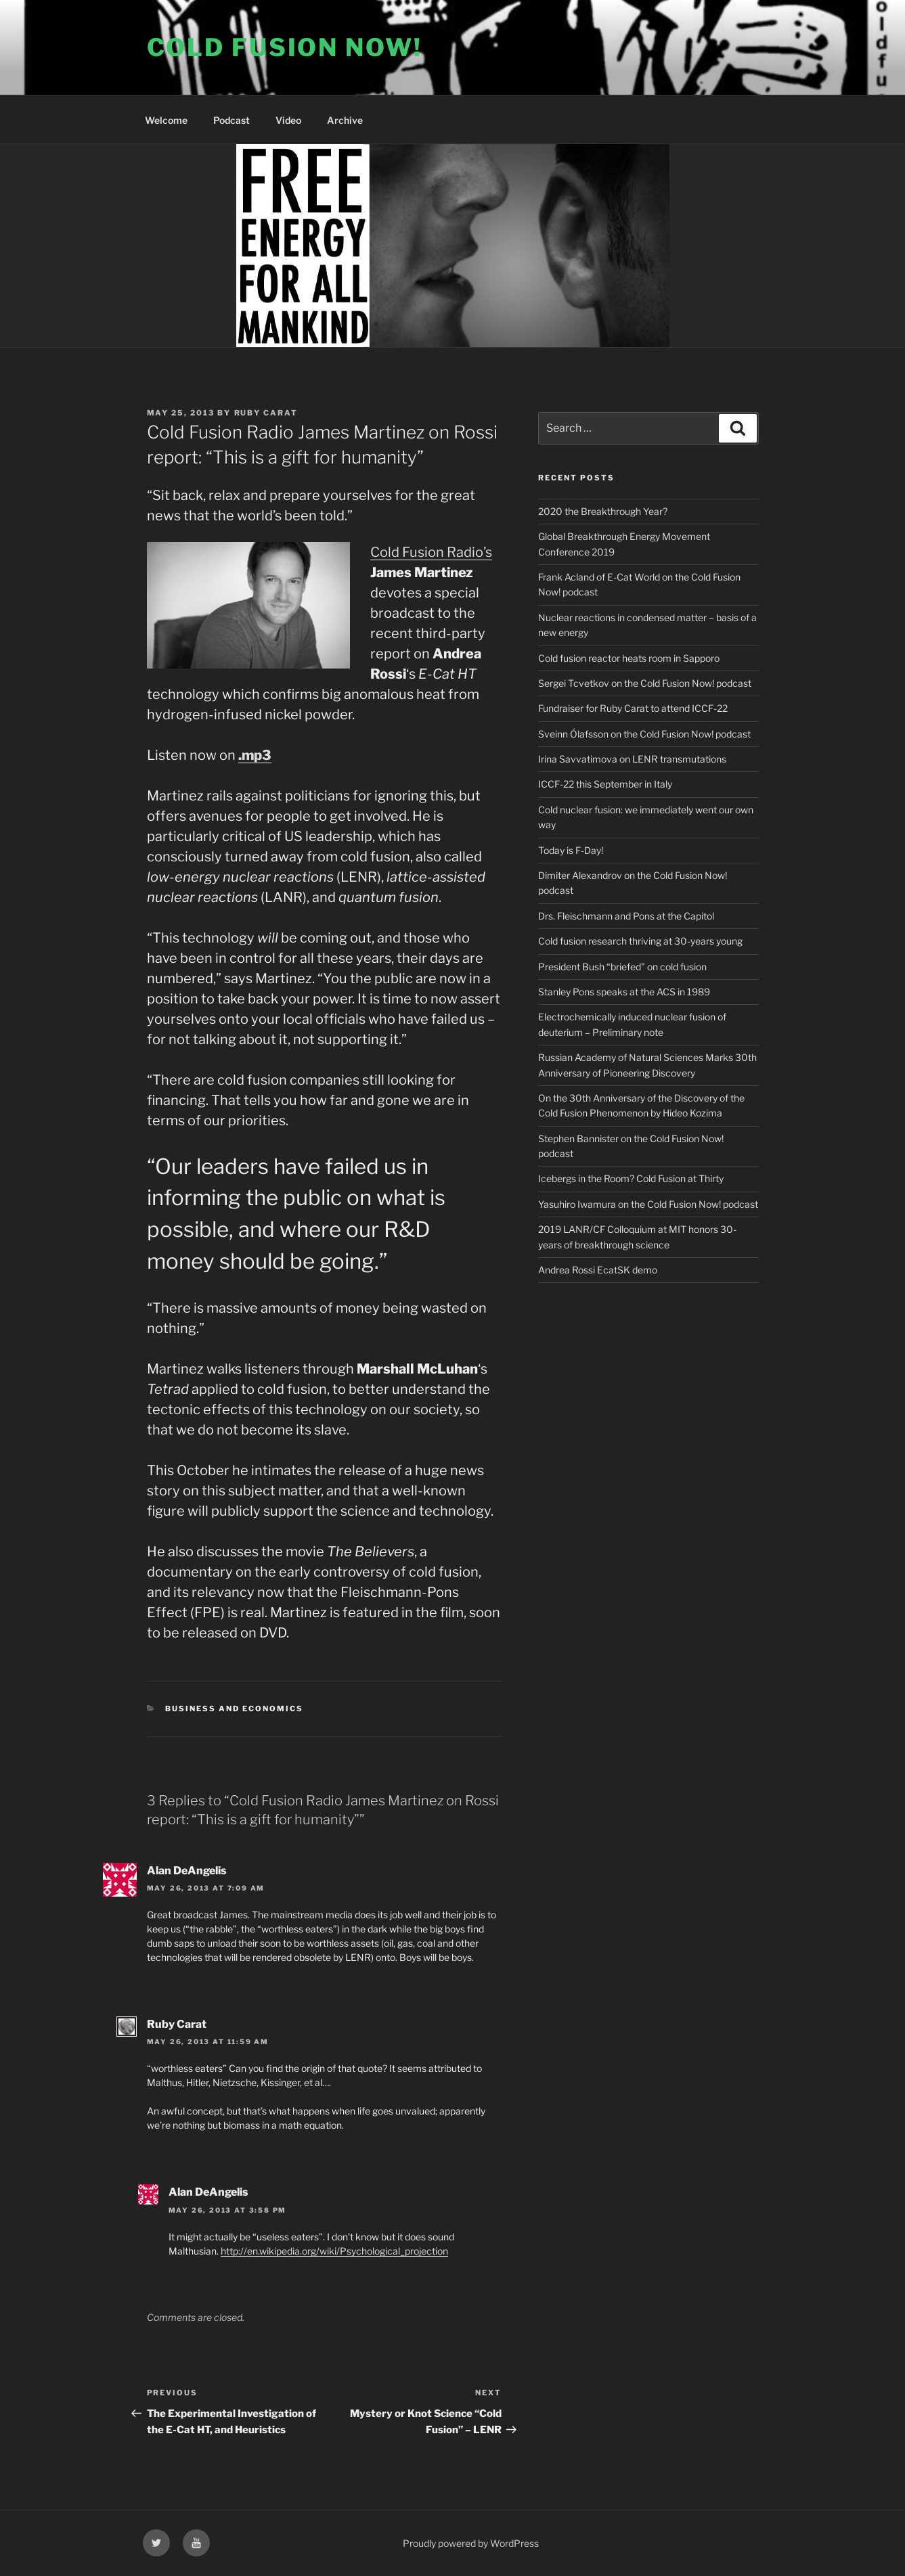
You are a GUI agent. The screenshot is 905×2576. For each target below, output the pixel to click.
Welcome (166, 120)
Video (288, 120)
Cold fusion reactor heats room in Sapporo (629, 658)
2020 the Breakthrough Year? (602, 511)
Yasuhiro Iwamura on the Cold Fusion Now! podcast (648, 1204)
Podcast (231, 120)
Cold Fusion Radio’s (431, 552)
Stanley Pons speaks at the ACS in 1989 (624, 991)
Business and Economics (234, 1708)
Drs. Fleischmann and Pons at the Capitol (626, 916)
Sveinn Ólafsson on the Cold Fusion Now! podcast (644, 734)
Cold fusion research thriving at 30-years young (640, 941)
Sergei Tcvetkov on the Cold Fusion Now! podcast (644, 683)
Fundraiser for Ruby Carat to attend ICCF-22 (633, 708)
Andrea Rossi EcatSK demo (597, 1269)
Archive (345, 120)
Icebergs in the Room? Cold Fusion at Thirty (631, 1178)
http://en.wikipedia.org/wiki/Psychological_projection (334, 2251)
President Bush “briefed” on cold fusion (622, 966)
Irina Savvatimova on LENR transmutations (632, 759)
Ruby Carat (266, 412)
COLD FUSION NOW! (284, 47)
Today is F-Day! (570, 850)
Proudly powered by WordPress (471, 2543)
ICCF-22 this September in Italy (605, 784)
